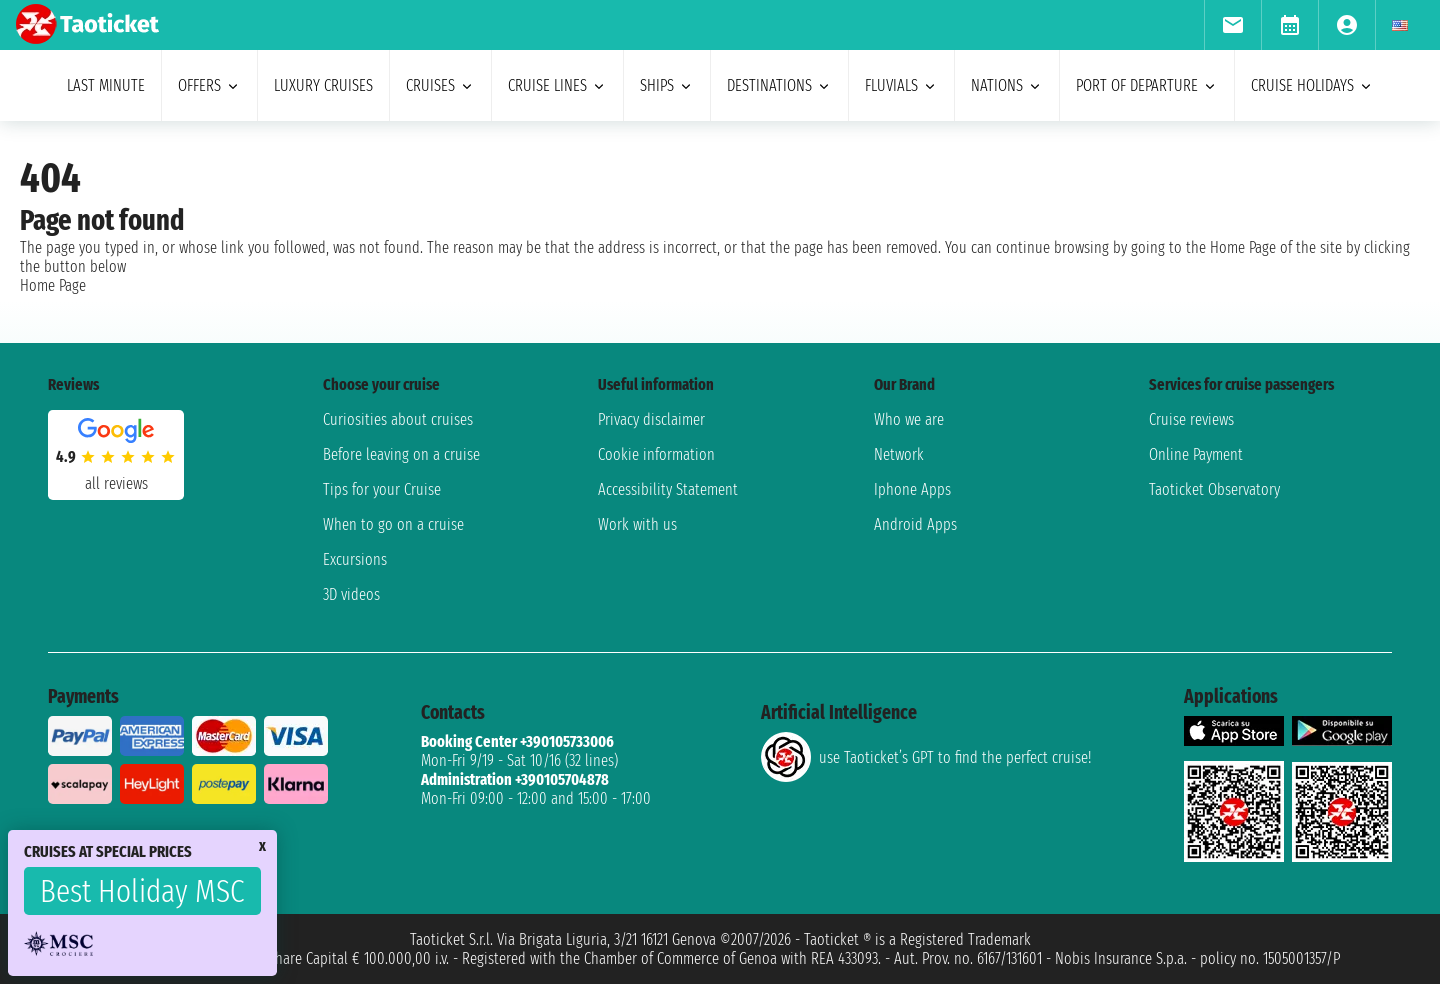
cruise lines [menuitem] (557, 85)
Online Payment (1196, 454)
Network (899, 454)
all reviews (116, 483)
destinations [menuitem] (779, 85)
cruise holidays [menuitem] (1312, 85)
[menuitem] (1232, 25)
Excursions (355, 559)
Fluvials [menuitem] (901, 85)
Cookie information (656, 454)
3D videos (351, 594)
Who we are (909, 419)
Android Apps (915, 524)
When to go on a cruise (393, 524)
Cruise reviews (1191, 419)
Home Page (53, 285)
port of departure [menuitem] (1147, 85)
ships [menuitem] (667, 85)
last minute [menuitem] (106, 85)
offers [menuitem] (209, 85)
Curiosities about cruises (398, 419)
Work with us (637, 524)
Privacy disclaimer (651, 419)
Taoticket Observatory (1214, 489)
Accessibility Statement (668, 489)
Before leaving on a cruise (401, 454)
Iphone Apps (912, 489)
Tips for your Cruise (382, 489)
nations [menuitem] (1007, 85)
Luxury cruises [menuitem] (323, 85)
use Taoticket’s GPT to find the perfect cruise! (926, 757)
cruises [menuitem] (440, 85)
